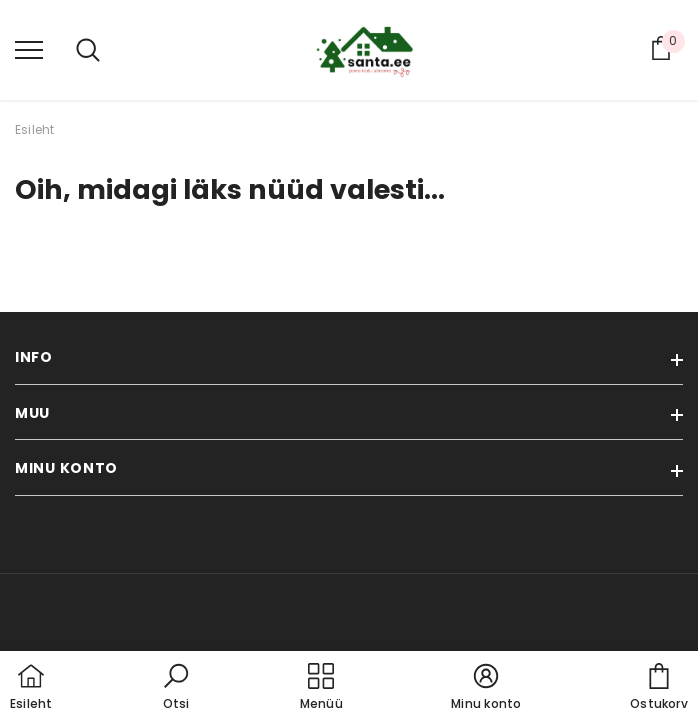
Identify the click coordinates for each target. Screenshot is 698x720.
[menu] (29, 49)
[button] (176, 688)
